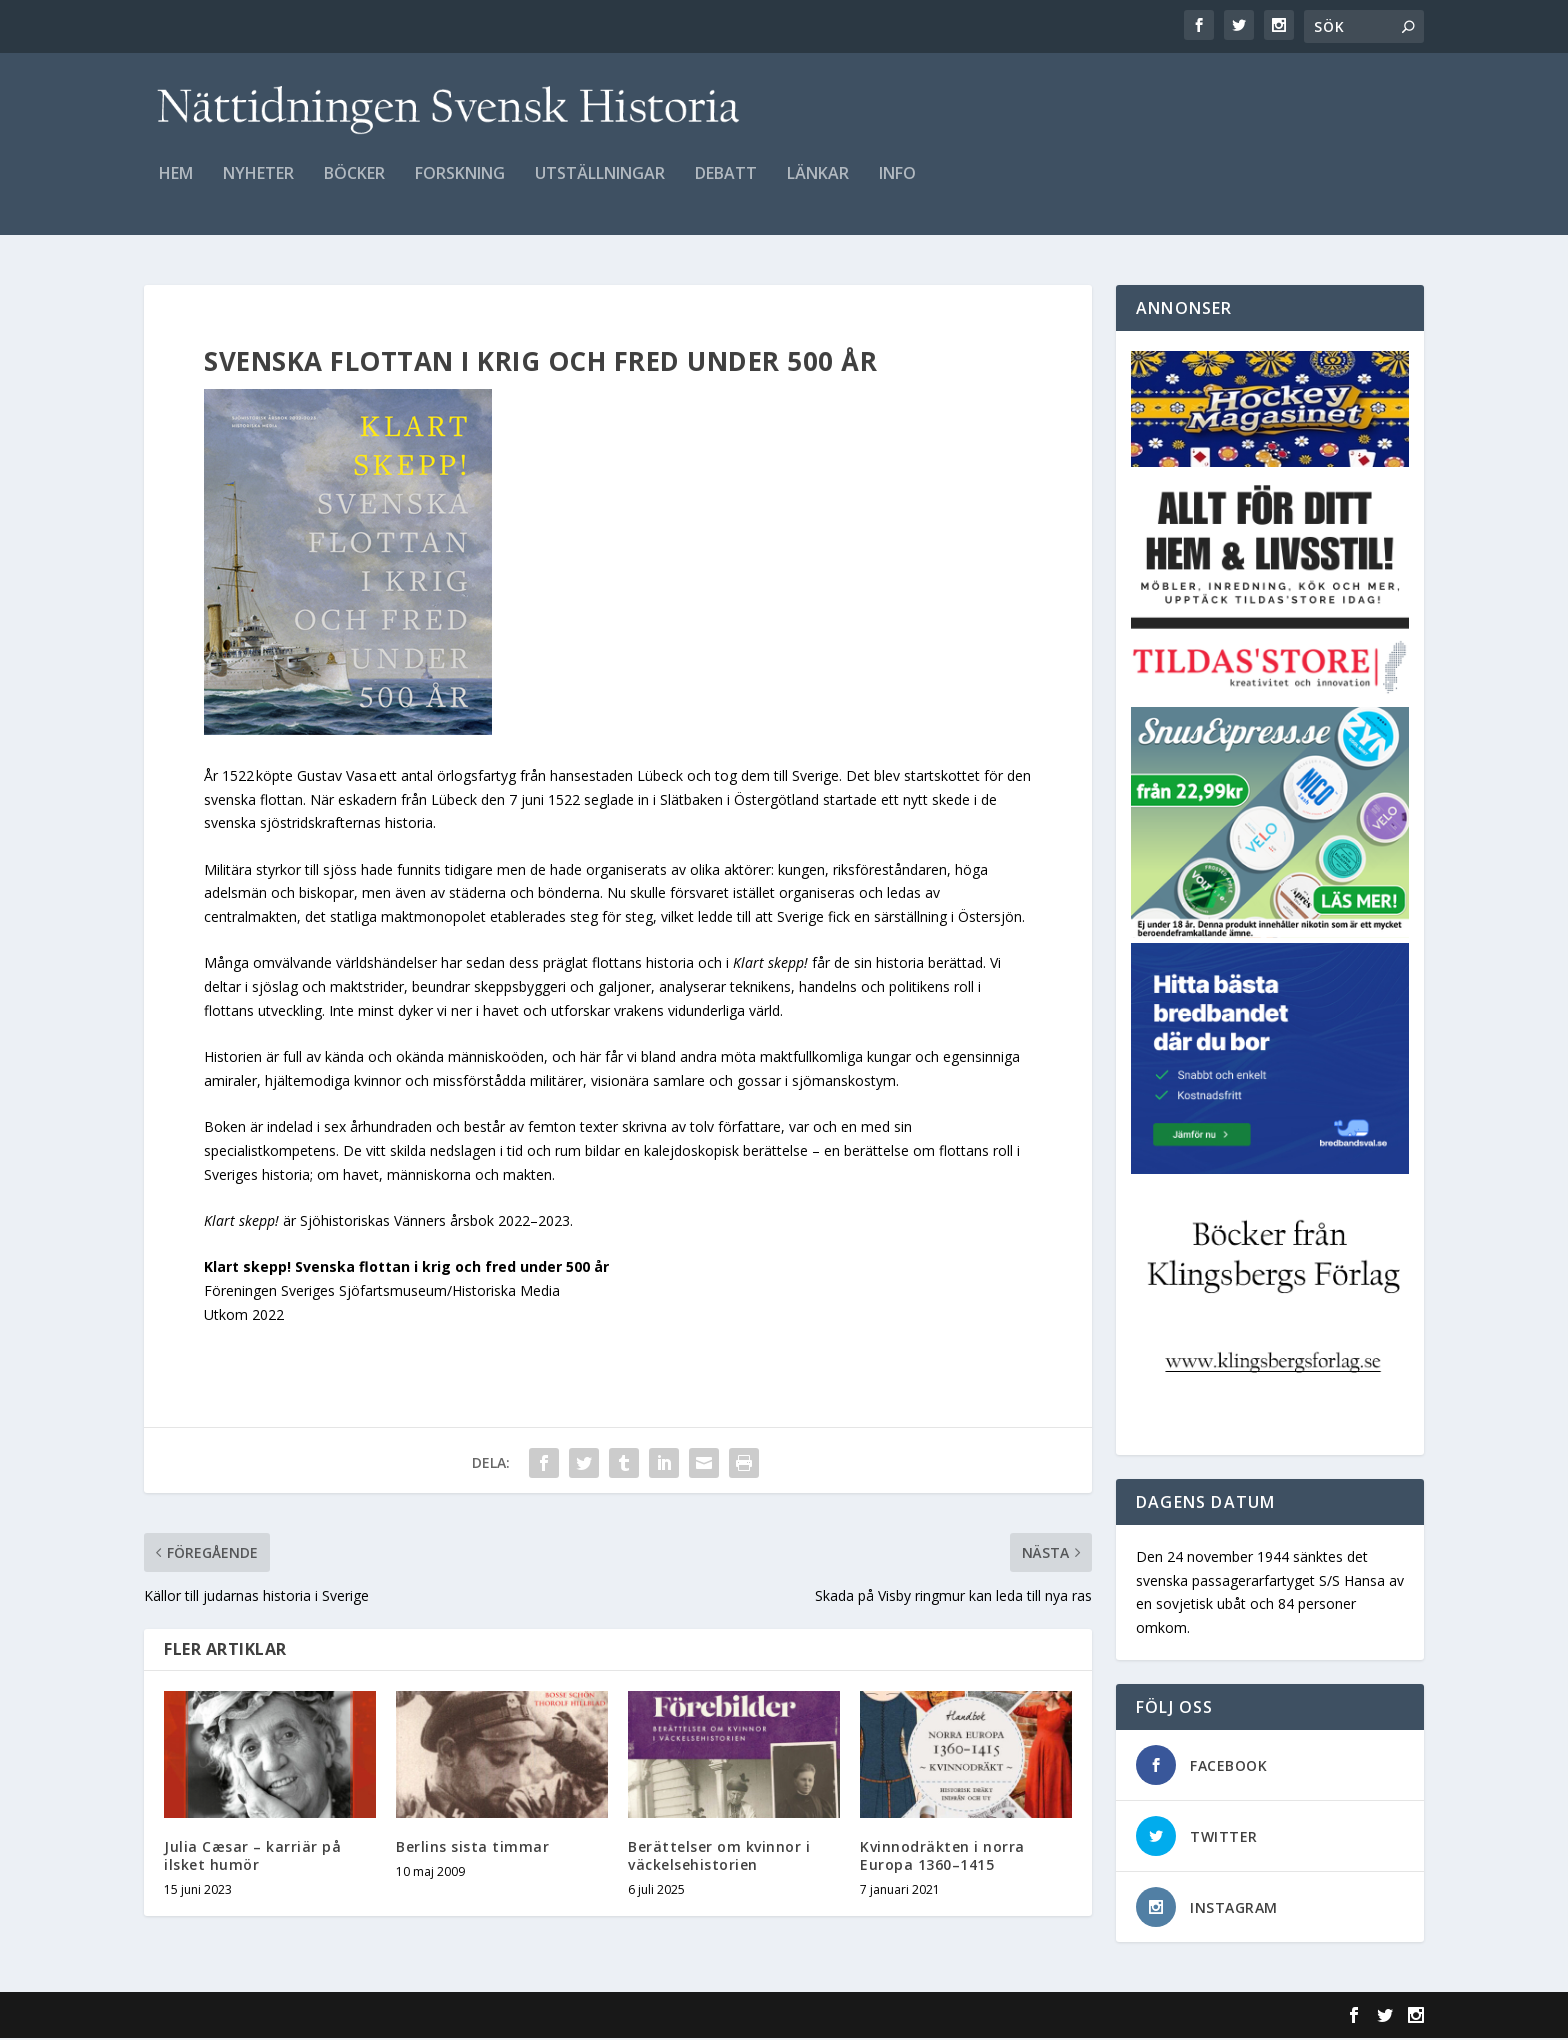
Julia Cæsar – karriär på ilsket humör (252, 1857)
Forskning (460, 186)
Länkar (818, 186)
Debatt (726, 186)
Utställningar (600, 186)
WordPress (469, 2017)
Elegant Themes (282, 2017)
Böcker (354, 186)
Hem (176, 186)
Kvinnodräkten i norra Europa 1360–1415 (942, 1857)
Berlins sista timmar (472, 1848)
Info (897, 186)
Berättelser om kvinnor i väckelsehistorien (719, 1857)
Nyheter (258, 186)
